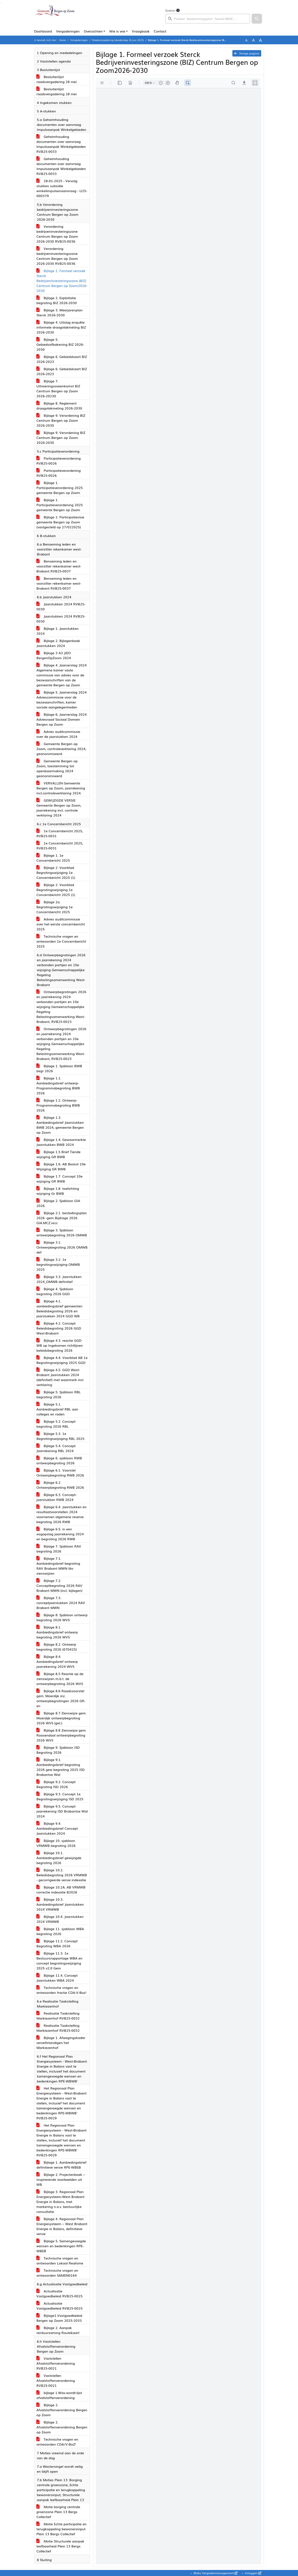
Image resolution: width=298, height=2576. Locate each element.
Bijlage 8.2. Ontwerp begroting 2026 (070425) (56, 1647)
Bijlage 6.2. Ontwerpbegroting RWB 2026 (60, 1485)
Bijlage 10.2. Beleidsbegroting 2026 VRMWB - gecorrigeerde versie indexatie (61, 1874)
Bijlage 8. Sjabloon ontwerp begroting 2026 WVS (62, 1617)
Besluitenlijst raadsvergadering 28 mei (56, 79)
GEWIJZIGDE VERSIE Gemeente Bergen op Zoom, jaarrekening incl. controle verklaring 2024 (58, 808)
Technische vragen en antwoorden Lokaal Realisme (59, 2260)
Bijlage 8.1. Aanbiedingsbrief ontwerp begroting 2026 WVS (57, 1632)
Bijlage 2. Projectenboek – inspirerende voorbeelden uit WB (60, 2179)
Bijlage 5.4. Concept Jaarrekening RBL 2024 (56, 1448)
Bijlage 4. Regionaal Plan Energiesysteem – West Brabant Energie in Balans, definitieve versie (61, 2226)
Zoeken (170, 10)
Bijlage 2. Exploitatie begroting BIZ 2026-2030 (56, 300)
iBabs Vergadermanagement (215, 2573)
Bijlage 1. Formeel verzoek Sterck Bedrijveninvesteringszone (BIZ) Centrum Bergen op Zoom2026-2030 (61, 280)
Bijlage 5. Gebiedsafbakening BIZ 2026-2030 (60, 344)
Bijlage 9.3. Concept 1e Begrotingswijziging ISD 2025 (59, 1796)
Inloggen (252, 2573)
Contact (160, 31)
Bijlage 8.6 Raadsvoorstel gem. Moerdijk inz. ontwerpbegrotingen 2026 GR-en (60, 1698)
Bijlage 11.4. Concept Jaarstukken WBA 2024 (57, 1978)
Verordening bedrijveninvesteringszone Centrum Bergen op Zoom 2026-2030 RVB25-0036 (57, 234)
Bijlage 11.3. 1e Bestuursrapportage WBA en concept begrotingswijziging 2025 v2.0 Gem (59, 1960)
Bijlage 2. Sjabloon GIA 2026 (58, 1203)
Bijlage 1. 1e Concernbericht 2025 (53, 858)
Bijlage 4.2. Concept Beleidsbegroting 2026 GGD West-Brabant (58, 1328)
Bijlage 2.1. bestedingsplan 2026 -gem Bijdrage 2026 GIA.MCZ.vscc (61, 1217)
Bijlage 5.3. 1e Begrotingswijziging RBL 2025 (60, 1436)
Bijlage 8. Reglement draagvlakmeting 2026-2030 (59, 406)
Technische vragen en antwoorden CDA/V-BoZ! (57, 2442)
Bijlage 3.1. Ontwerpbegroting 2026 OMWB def (62, 1247)
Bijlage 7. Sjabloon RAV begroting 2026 (58, 1549)
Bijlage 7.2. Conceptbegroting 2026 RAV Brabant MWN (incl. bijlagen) (59, 1585)
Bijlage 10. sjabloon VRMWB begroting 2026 (56, 1843)
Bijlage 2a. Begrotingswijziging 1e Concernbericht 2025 (54, 906)
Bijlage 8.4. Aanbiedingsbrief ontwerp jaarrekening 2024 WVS (57, 1661)
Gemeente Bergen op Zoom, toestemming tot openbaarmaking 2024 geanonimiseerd (57, 768)
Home (62, 40)
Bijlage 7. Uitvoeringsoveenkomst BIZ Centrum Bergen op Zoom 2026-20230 (58, 388)
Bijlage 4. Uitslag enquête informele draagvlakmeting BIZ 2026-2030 (61, 327)
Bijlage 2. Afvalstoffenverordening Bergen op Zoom (61, 2409)
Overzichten (93, 31)
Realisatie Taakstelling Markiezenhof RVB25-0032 (58, 2016)
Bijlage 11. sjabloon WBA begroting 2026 (60, 1931)
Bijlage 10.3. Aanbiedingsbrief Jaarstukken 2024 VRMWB (60, 1904)
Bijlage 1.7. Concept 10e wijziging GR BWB (59, 1179)
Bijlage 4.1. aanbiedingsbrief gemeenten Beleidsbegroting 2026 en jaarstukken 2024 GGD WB (59, 1308)
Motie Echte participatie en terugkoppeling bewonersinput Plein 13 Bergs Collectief (61, 2528)
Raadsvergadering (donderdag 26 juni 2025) (118, 40)
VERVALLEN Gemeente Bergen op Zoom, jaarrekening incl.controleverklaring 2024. (60, 787)
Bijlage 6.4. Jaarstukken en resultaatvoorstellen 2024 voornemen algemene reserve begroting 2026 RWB (61, 1514)
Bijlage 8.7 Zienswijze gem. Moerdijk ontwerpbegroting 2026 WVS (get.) (61, 1717)
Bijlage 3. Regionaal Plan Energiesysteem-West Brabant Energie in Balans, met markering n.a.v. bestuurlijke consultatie (60, 2201)
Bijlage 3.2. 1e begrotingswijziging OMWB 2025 (58, 1264)
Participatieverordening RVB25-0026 (58, 461)
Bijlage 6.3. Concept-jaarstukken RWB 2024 (56, 1497)
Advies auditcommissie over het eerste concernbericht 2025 (60, 923)
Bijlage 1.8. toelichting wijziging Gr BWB (57, 1191)
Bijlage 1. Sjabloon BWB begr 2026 (59, 1068)
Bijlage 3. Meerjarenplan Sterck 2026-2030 (59, 312)
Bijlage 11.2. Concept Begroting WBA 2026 (57, 1943)
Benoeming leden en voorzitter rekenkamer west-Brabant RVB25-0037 (58, 566)
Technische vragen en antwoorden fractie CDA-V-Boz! (61, 1990)
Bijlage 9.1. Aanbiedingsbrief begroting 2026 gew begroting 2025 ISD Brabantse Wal (60, 1767)
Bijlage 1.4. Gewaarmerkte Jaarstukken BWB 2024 (61, 1142)
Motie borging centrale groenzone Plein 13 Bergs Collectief (58, 2511)
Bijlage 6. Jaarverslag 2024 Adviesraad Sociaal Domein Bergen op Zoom (61, 719)
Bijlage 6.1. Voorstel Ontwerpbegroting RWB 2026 (60, 1473)
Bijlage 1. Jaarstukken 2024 (57, 631)
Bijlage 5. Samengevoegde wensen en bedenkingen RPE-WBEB (61, 2245)
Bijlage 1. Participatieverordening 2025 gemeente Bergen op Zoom (59, 487)
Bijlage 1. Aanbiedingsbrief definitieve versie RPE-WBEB (61, 2165)
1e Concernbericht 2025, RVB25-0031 (59, 833)
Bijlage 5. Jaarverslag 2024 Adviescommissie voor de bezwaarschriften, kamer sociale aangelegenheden (61, 699)
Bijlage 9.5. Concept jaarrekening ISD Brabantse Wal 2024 (62, 1811)
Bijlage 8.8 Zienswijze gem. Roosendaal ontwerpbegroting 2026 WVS (61, 1735)
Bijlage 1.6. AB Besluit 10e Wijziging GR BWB (61, 1166)
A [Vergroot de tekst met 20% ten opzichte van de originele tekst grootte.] (253, 39)
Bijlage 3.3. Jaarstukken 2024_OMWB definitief (59, 1279)
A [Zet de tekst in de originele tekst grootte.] (246, 39)
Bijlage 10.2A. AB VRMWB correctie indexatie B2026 (60, 1889)
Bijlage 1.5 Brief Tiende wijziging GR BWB (58, 1154)
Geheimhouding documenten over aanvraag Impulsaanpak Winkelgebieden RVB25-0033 (61, 144)
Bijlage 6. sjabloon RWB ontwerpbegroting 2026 (59, 1460)
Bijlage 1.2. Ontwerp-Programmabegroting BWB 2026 (58, 1105)
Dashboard (43, 31)
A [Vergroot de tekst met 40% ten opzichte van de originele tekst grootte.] (260, 39)
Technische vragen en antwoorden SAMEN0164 (57, 2273)
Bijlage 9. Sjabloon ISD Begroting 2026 (58, 1750)
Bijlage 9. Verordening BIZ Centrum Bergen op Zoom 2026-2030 (60, 420)
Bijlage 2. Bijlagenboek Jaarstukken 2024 (58, 643)
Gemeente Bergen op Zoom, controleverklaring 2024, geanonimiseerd (61, 748)
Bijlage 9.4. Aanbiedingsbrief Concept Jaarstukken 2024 (57, 1828)
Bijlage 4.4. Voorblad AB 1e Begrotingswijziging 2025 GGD (62, 1360)
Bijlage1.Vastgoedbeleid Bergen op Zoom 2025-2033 (59, 2318)
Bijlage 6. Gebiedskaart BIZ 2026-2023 (61, 359)
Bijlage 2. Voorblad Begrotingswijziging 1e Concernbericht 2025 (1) (55, 872)
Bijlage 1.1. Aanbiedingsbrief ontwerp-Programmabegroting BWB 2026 (58, 1085)
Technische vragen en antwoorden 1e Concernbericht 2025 (61, 941)
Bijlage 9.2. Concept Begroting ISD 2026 (56, 1784)
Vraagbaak (141, 31)
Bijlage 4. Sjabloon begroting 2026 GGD (54, 1291)
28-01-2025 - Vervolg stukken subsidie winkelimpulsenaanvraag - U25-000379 (61, 188)
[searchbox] (207, 19)
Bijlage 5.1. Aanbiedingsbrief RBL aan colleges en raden (57, 1409)
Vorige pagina (246, 53)
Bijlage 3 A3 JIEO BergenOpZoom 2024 (53, 655)
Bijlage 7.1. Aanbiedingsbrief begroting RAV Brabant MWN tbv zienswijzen (58, 1566)
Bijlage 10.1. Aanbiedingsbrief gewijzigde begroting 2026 (58, 1857)
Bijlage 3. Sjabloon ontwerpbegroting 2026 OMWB (61, 1232)
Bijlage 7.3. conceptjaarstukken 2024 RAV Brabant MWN (60, 1602)
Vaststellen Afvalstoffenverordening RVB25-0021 (55, 2363)
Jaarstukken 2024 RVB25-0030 (60, 606)
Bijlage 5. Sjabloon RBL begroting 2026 (58, 1394)
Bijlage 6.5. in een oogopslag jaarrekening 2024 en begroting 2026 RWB (60, 1533)
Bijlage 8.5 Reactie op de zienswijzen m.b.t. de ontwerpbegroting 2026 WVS (59, 1678)
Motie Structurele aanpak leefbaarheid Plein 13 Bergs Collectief (60, 2546)
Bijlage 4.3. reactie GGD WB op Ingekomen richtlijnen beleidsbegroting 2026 (59, 1345)
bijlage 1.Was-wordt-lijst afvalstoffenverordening (59, 2395)
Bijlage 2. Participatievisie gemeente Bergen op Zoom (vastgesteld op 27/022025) (60, 521)
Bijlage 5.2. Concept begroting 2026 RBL (56, 1424)
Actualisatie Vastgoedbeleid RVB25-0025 (59, 2293)
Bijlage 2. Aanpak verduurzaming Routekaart (57, 2330)
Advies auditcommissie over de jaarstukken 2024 (58, 734)
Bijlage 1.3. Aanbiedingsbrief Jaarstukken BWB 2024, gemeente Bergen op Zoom (60, 1125)
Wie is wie (117, 31)
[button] (257, 19)
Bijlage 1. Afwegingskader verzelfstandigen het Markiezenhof (60, 2042)
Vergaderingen (68, 31)
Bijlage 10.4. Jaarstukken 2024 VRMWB (60, 1919)
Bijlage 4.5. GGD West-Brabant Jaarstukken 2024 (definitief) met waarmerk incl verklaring (59, 1377)
